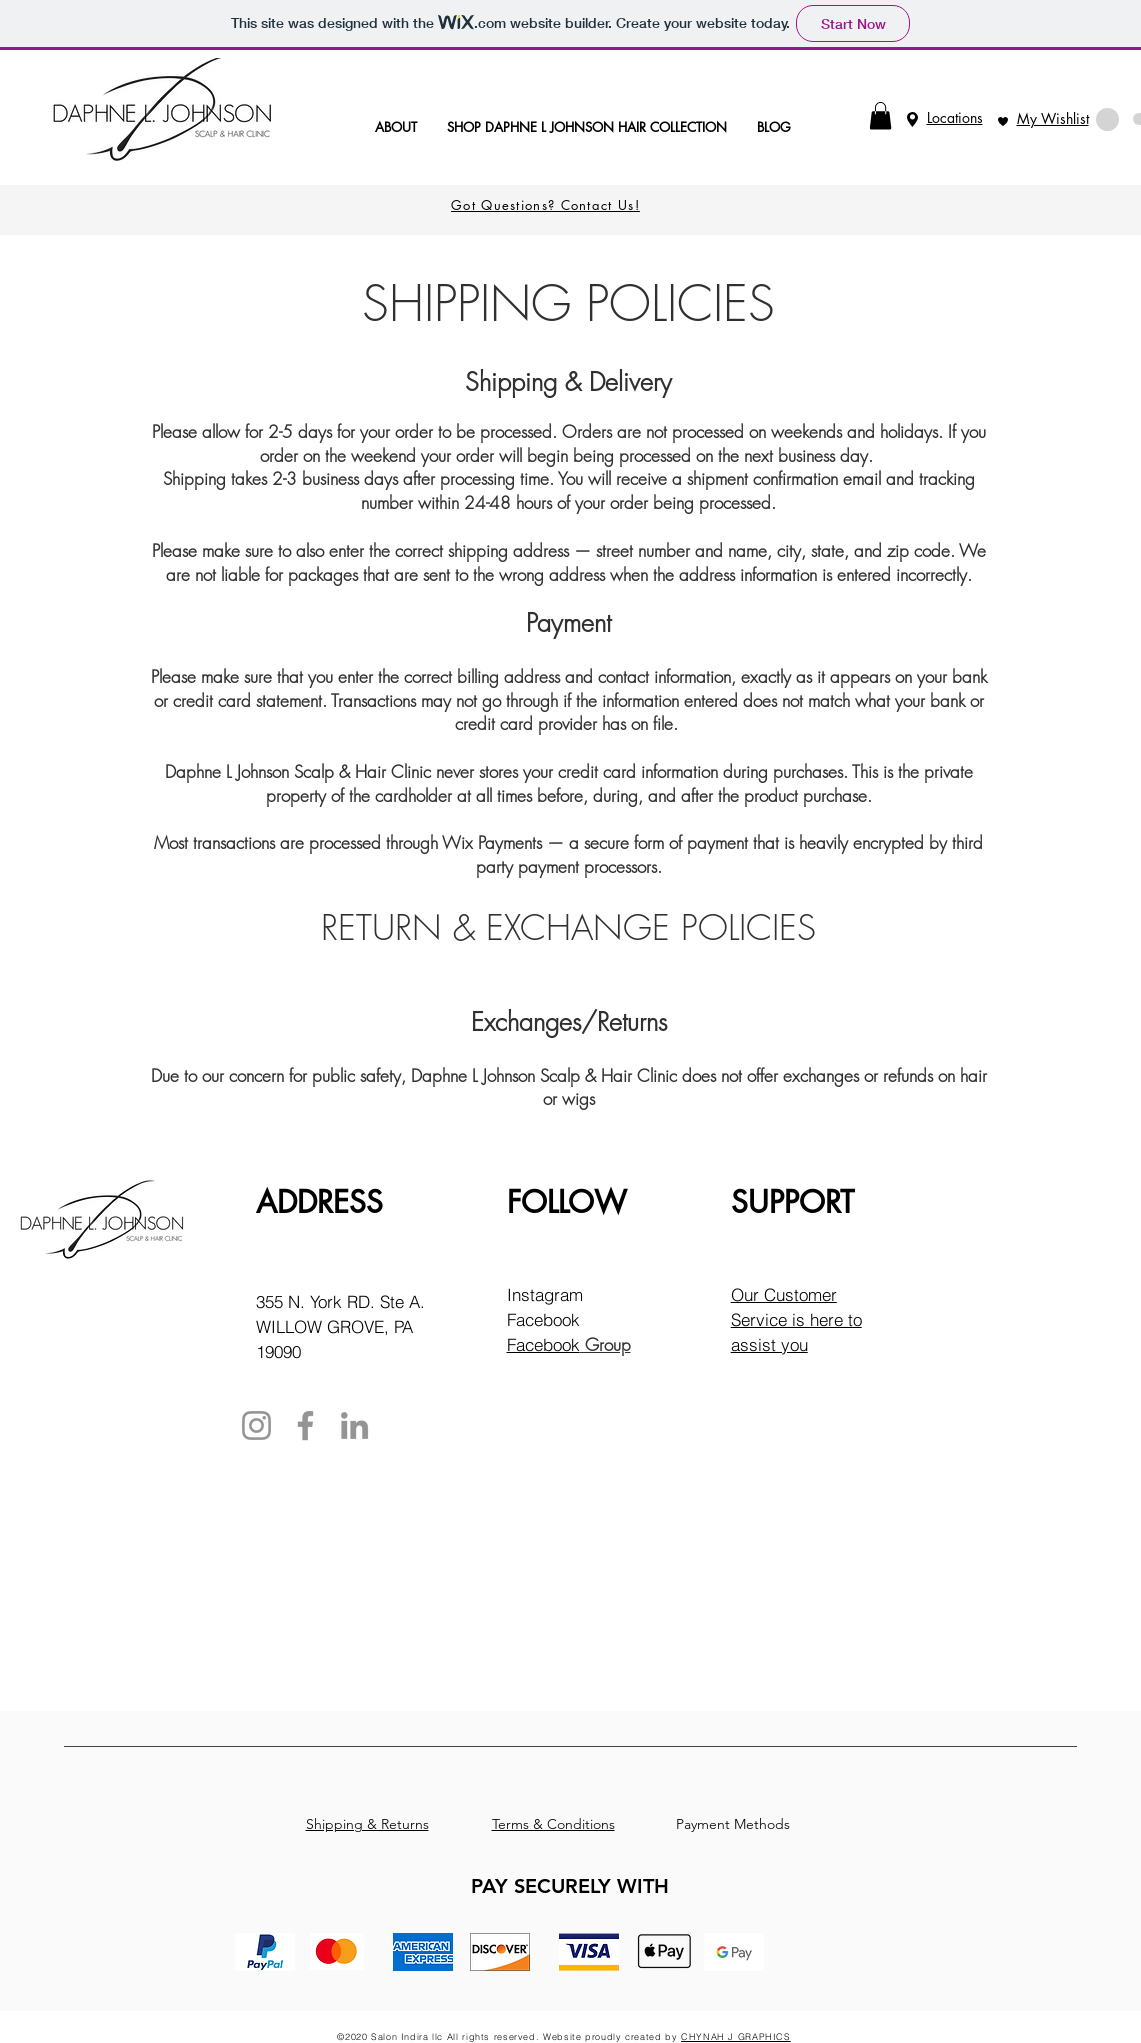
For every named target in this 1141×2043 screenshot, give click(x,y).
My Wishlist (1053, 118)
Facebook (543, 1319)
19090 (278, 1351)
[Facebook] (305, 1425)
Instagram (545, 1294)
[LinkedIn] (354, 1425)
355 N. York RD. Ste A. (340, 1301)
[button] (880, 115)
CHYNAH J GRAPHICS (736, 2036)
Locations (955, 117)
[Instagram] (256, 1425)
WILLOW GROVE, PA (334, 1326)
